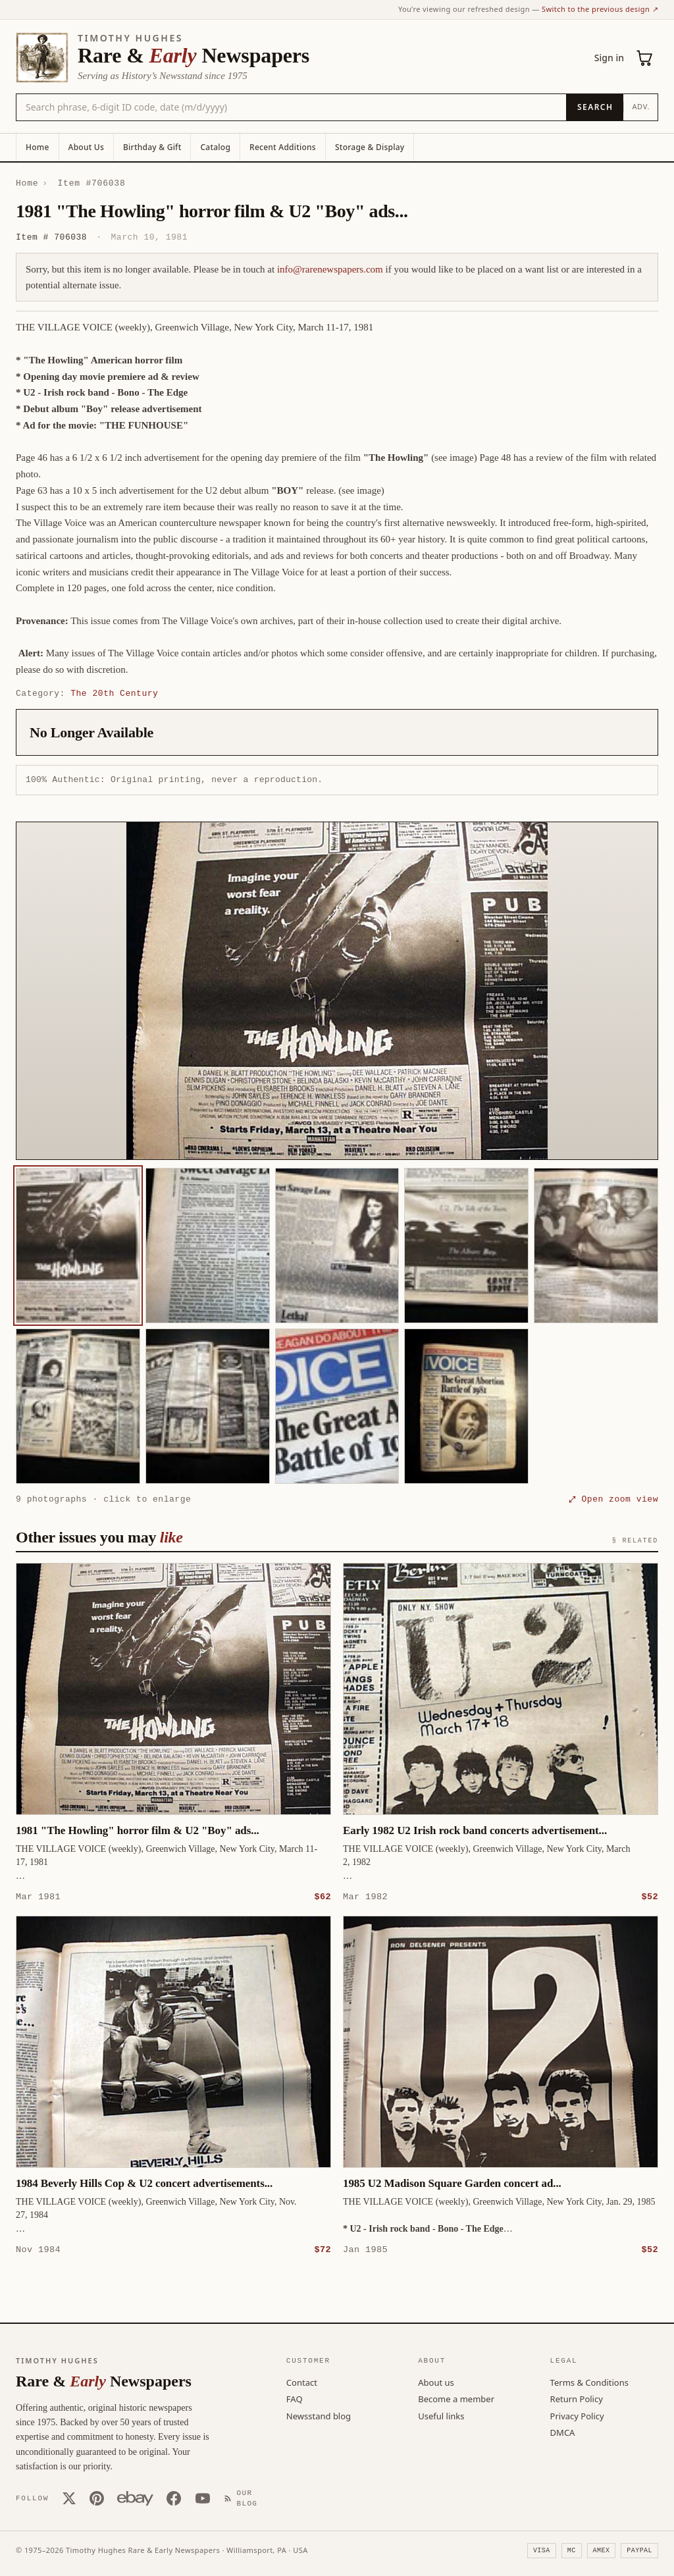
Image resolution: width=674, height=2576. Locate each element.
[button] (337, 991)
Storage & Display (369, 147)
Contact (301, 2382)
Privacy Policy (577, 2415)
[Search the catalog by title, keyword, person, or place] (291, 107)
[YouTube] (202, 2497)
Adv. (641, 106)
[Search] (594, 107)
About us (436, 2382)
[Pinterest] (97, 2497)
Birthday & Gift (152, 147)
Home (37, 147)
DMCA (562, 2432)
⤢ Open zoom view (613, 1499)
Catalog (215, 147)
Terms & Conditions (589, 2382)
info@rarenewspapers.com (330, 269)
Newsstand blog (318, 2415)
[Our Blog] (243, 2498)
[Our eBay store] (135, 2497)
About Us (86, 147)
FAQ (294, 2398)
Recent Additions (282, 147)
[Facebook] (174, 2497)
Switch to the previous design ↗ (600, 9)
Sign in (609, 57)
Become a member (456, 2398)
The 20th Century (114, 693)
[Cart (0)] (645, 58)
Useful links (441, 2415)
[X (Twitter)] (69, 2497)
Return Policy (576, 2398)
